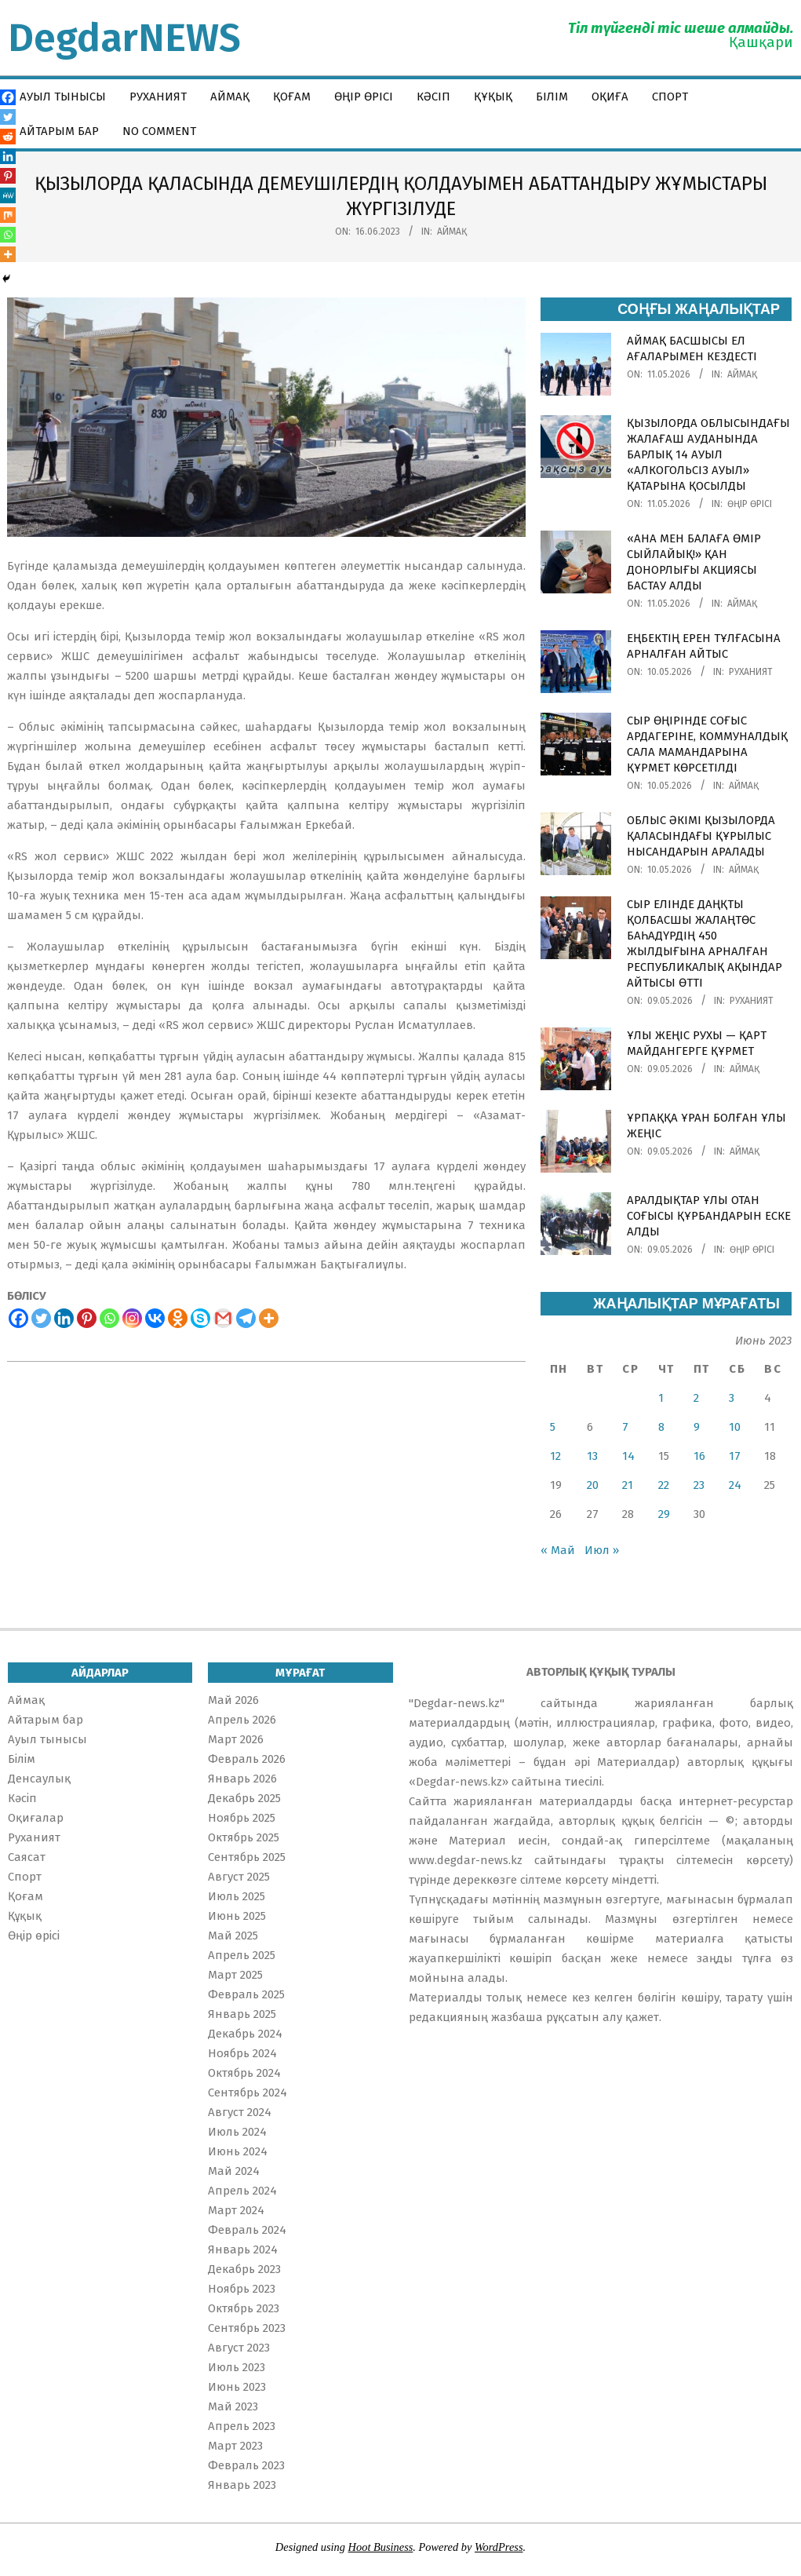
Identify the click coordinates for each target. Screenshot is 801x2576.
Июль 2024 (237, 2132)
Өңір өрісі (749, 503)
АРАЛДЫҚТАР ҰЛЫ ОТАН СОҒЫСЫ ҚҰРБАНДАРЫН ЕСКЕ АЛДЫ (709, 1216)
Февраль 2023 (246, 2465)
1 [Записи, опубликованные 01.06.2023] (661, 1398)
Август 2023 (239, 2348)
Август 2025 (239, 1877)
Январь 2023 (242, 2485)
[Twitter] (41, 1318)
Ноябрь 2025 (241, 1818)
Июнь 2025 (237, 1916)
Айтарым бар (45, 1720)
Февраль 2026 (247, 1759)
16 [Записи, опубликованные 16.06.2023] (699, 1456)
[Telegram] (246, 1318)
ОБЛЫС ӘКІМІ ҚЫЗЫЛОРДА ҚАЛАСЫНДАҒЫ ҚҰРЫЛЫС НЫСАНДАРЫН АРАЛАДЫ (701, 836)
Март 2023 (235, 2446)
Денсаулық (39, 1778)
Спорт (25, 1877)
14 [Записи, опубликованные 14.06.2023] (628, 1456)
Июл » (601, 1550)
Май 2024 (234, 2171)
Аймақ (452, 231)
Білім (21, 1759)
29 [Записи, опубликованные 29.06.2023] (664, 1514)
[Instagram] (132, 1318)
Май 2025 (233, 1935)
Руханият (751, 671)
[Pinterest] (86, 1318)
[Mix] (8, 215)
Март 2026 (236, 1739)
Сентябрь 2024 (247, 2092)
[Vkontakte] (155, 1318)
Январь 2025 (242, 2014)
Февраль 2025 (246, 1994)
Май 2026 (233, 1700)
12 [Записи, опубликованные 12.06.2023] (555, 1456)
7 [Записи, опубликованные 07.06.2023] (625, 1427)
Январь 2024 (243, 2249)
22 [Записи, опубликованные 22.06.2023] (663, 1485)
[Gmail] (223, 1318)
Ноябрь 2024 (242, 2053)
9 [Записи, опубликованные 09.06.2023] (697, 1427)
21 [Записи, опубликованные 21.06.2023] (627, 1485)
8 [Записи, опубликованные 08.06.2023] (661, 1427)
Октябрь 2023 (243, 2308)
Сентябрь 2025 (247, 1857)
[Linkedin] (64, 1318)
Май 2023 (233, 2406)
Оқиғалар (36, 1818)
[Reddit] (8, 136)
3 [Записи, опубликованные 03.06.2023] (731, 1398)
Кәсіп (22, 1798)
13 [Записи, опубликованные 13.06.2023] (592, 1456)
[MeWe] (8, 195)
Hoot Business (380, 2547)
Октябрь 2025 (243, 1837)
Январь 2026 (242, 1778)
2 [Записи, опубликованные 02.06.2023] (696, 1398)
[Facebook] (18, 1318)
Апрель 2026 (242, 1720)
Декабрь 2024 (245, 2034)
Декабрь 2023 (244, 2269)
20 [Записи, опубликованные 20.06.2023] (593, 1485)
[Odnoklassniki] (178, 1318)
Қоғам (25, 1896)
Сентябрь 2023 (247, 2328)
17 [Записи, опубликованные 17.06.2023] (735, 1456)
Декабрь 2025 (244, 1798)
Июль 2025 (236, 1896)
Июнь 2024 (238, 2151)
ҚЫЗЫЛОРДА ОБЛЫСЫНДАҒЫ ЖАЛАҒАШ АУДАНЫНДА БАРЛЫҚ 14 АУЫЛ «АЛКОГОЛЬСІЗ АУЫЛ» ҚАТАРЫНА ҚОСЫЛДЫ (708, 454)
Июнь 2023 (237, 2387)
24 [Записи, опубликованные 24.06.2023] (735, 1485)
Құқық (25, 1916)
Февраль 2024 (247, 2230)
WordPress (499, 2547)
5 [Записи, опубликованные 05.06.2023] (552, 1427)
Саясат (27, 1857)
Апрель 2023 (241, 2426)
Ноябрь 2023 (241, 2289)
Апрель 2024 (242, 2191)
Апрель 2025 (241, 1955)
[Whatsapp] (109, 1318)
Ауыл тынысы (47, 1739)
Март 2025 (235, 1975)
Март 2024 (236, 2210)
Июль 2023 (236, 2367)
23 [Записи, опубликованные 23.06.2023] (699, 1485)
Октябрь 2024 (244, 2073)
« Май (558, 1550)
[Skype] (200, 1318)
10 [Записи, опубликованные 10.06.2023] (735, 1427)
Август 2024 (239, 2112)
